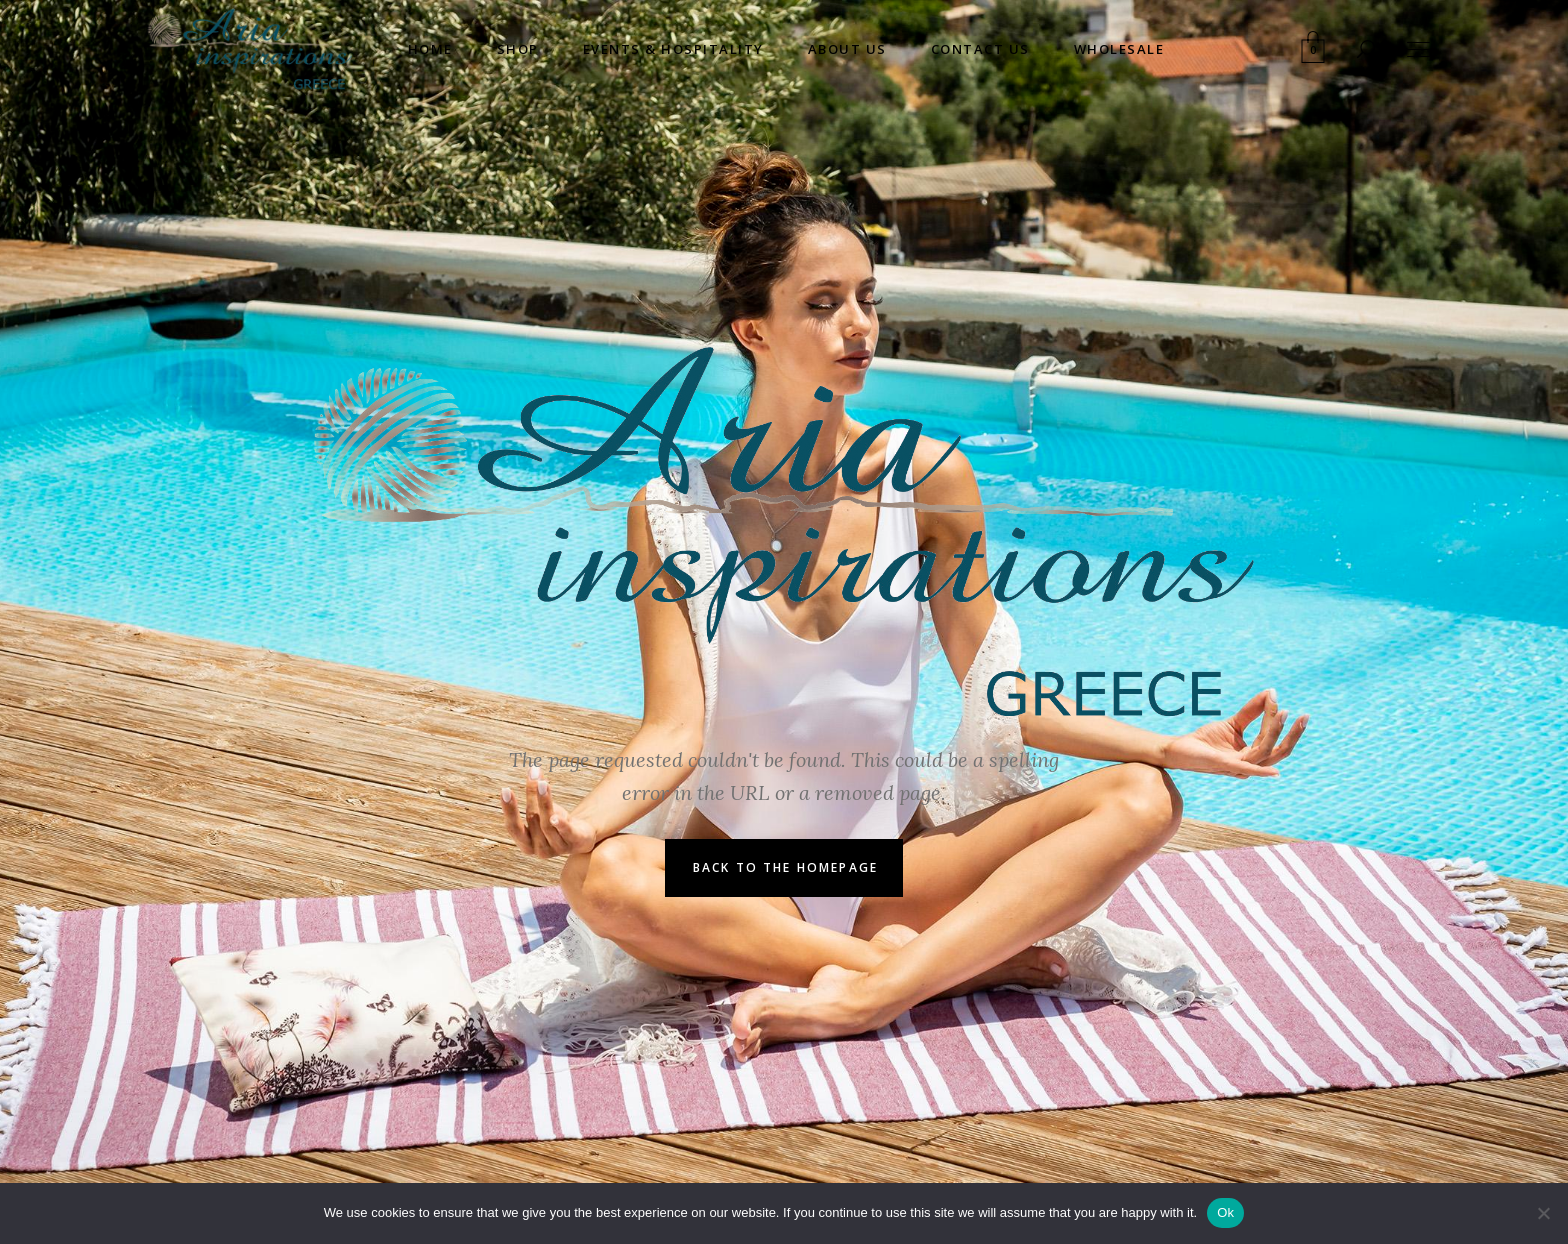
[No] (1543, 1213)
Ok (1225, 1212)
